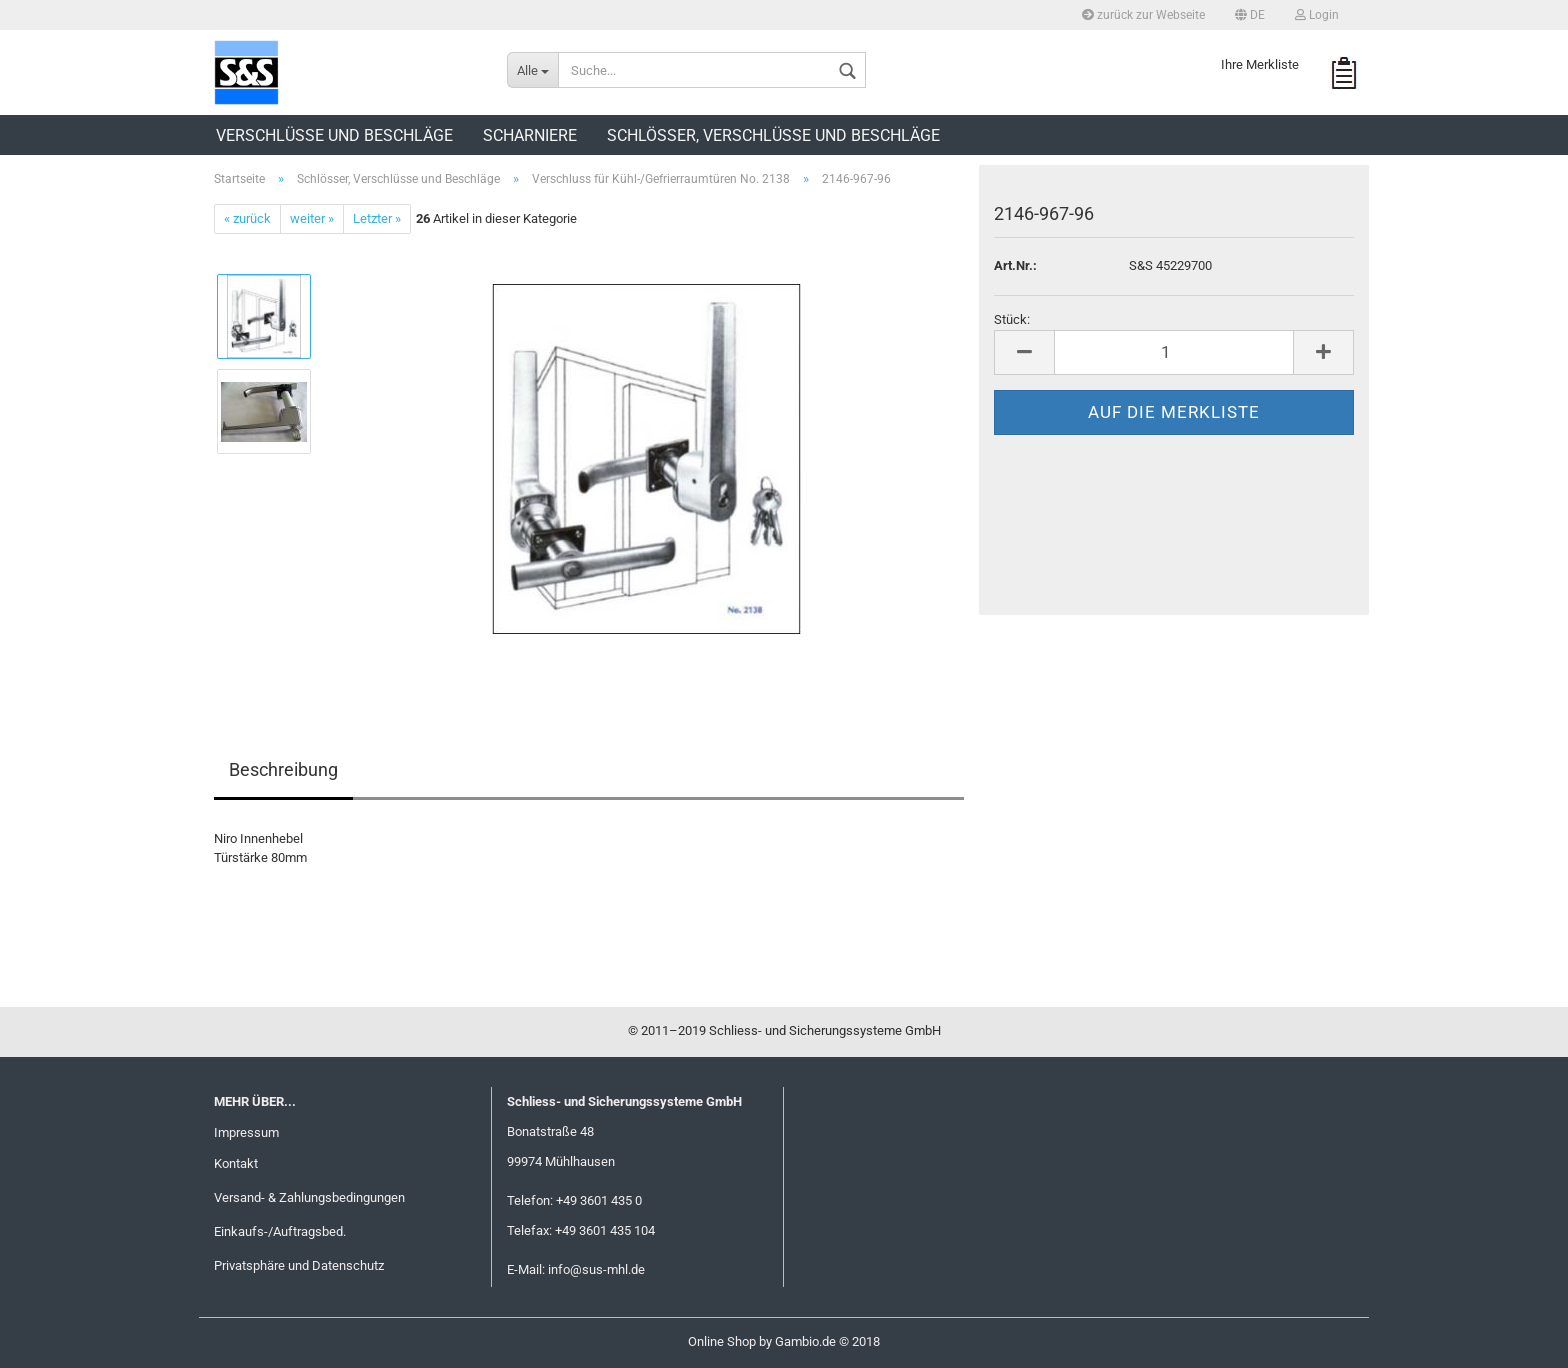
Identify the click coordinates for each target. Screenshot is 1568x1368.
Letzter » (377, 218)
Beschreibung (283, 769)
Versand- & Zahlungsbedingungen (309, 1197)
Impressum (246, 1132)
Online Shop (722, 1341)
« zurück (247, 218)
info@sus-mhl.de (596, 1269)
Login (1317, 15)
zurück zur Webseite (1143, 15)
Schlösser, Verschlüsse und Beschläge (773, 135)
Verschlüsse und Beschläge (334, 135)
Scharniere (530, 135)
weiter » (312, 218)
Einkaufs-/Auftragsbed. (280, 1231)
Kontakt (236, 1163)
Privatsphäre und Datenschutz (299, 1265)
